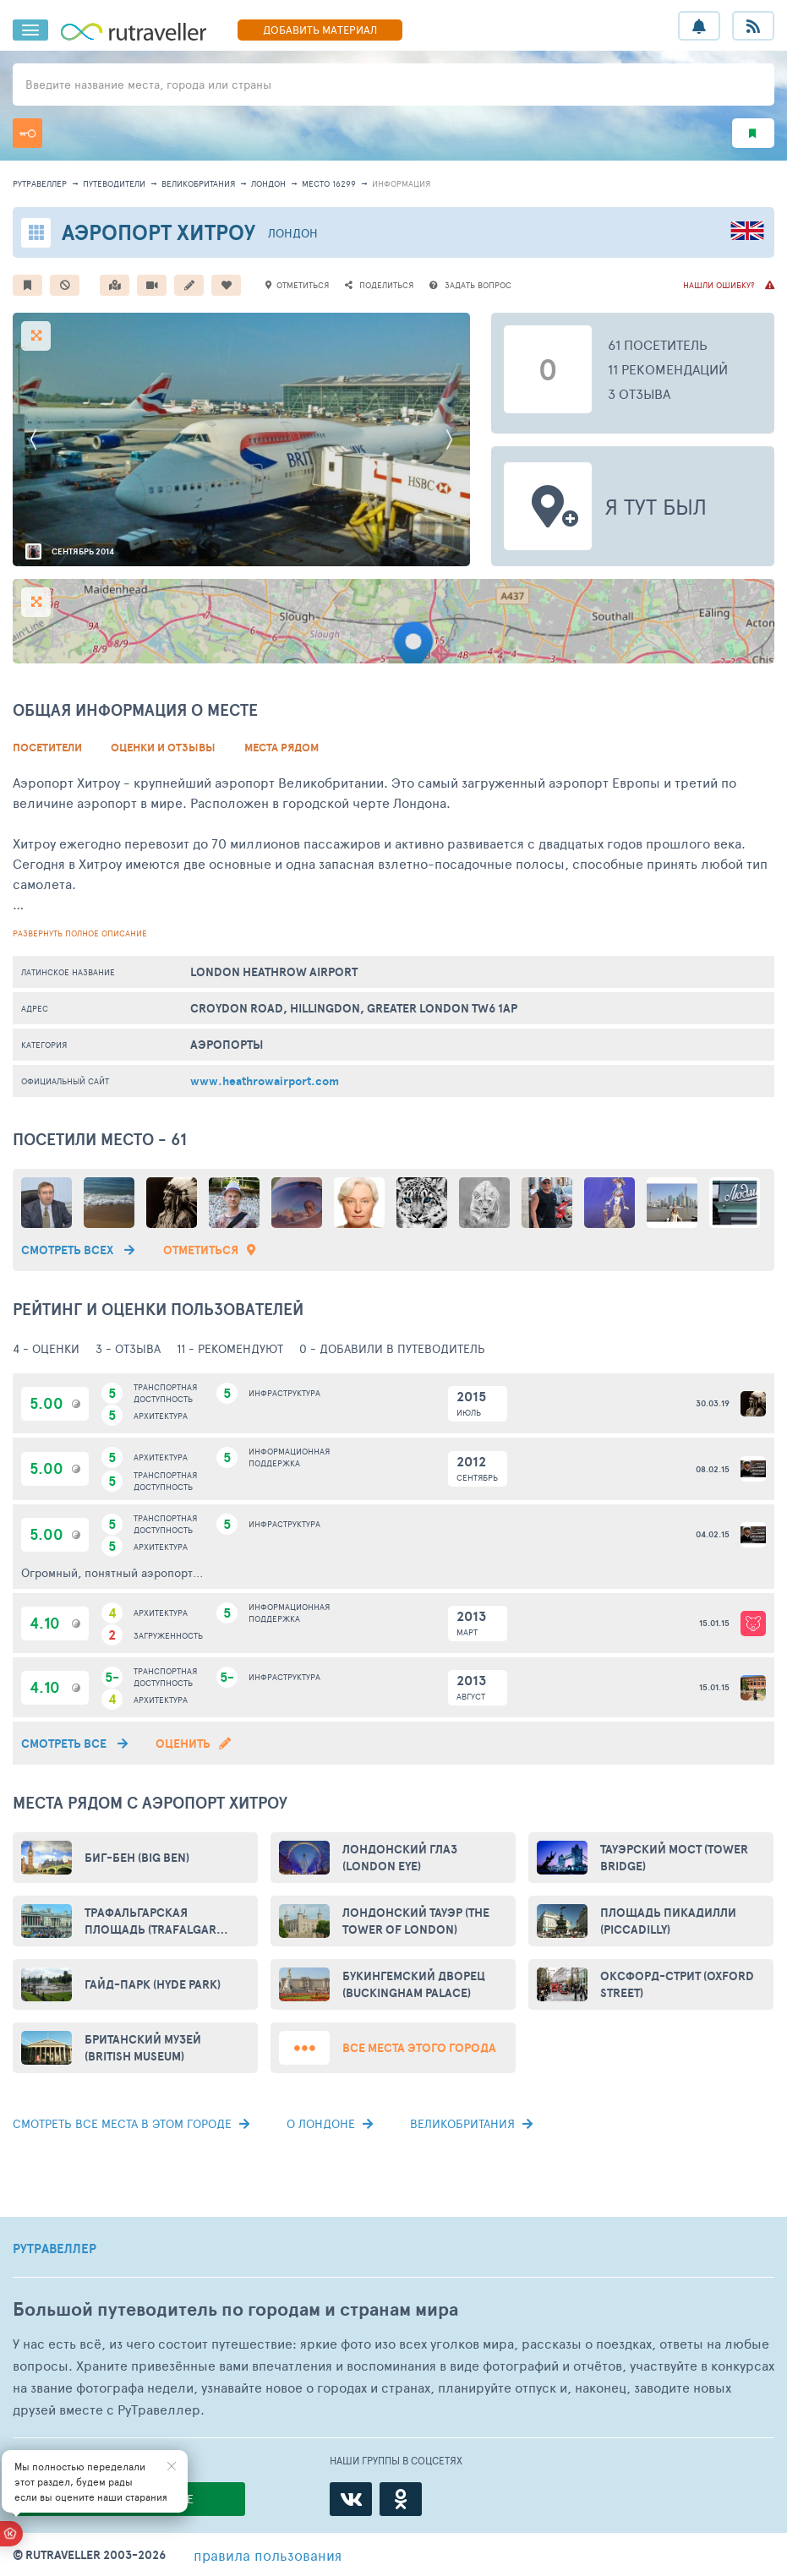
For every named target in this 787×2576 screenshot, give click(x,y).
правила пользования (268, 2555)
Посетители (47, 748)
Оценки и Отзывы (163, 748)
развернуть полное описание (80, 933)
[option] (241, 439)
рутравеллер (40, 183)
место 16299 (329, 183)
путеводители (114, 183)
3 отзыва (639, 393)
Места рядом (281, 748)
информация (401, 183)
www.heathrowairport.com (264, 1080)
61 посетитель (658, 344)
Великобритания (198, 183)
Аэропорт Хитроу (158, 232)
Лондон (268, 183)
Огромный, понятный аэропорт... (112, 1572)
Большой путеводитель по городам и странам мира (235, 2309)
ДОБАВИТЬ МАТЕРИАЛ (320, 29)
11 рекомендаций (668, 369)
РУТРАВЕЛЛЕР (54, 2249)
